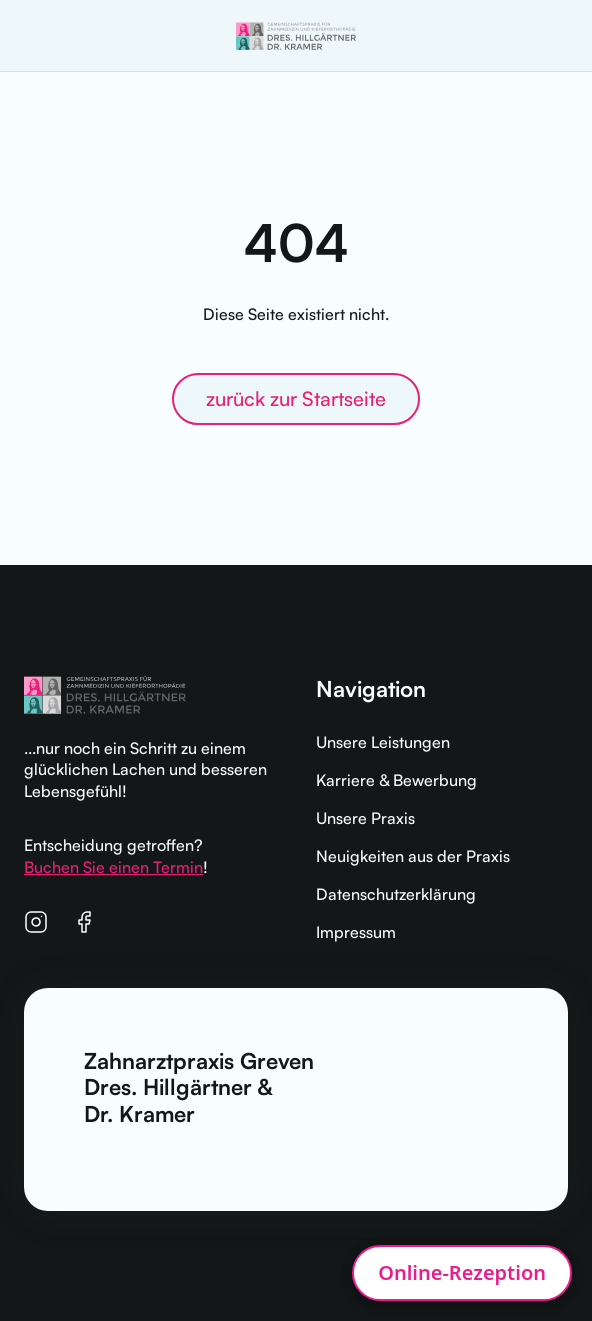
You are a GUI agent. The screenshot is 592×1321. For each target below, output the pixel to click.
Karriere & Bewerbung (396, 780)
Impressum (356, 932)
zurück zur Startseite (296, 398)
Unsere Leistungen (383, 742)
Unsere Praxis (365, 818)
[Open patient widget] (462, 1273)
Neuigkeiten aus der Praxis (413, 856)
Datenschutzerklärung (396, 894)
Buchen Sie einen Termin (113, 867)
